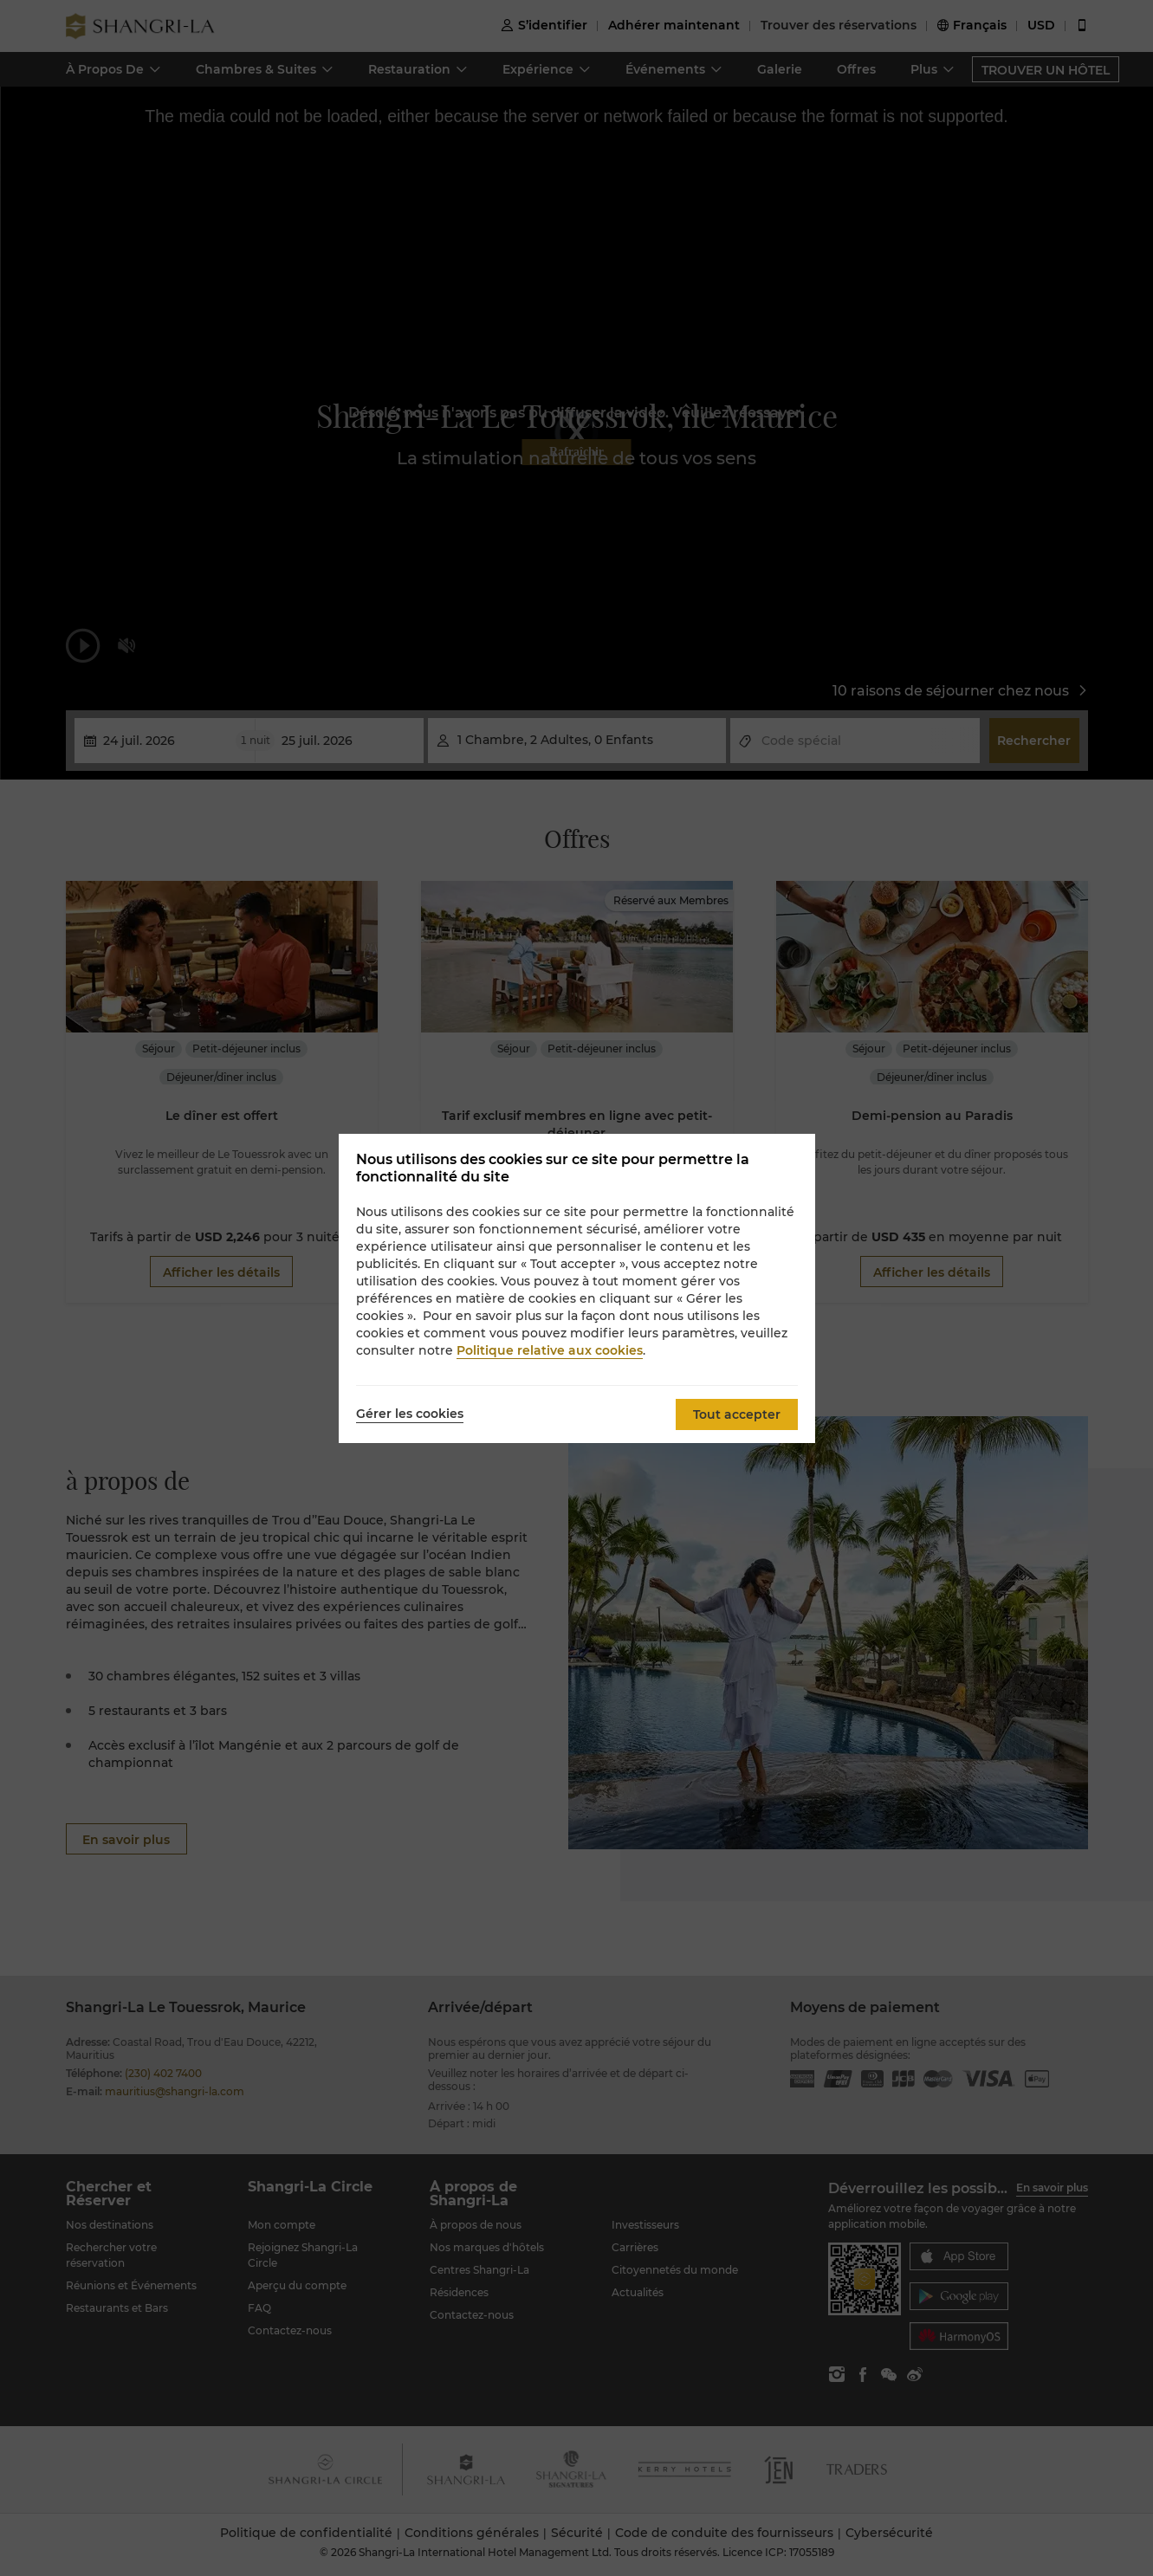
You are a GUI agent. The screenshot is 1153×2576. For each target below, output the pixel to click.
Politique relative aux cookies (550, 1350)
